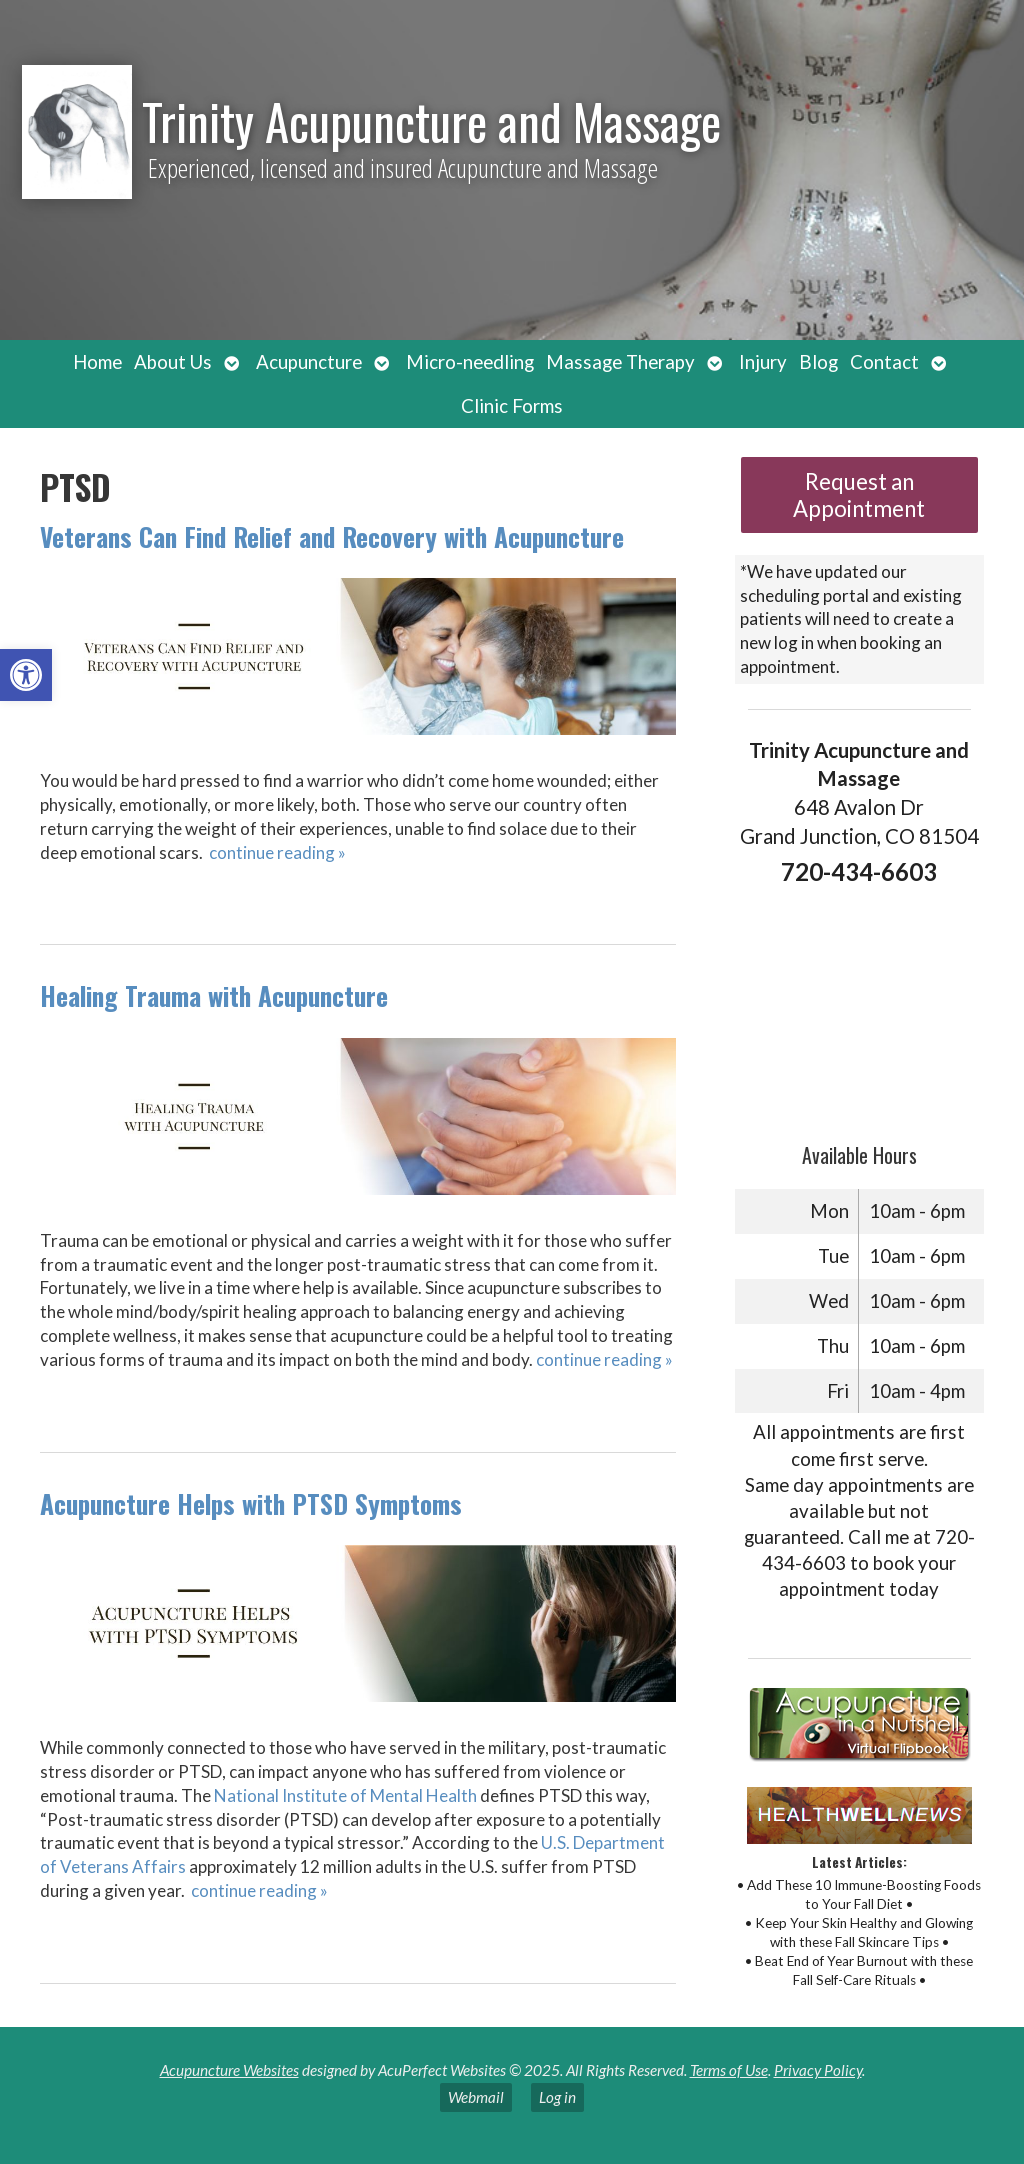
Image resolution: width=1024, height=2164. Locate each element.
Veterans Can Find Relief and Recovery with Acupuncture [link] (332, 536)
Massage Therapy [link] (620, 362)
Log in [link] (557, 2097)
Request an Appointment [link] (859, 495)
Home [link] (97, 362)
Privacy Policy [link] (818, 2070)
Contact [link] (884, 362)
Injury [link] (763, 362)
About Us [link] (173, 362)
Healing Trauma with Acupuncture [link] (214, 995)
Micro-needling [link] (470, 362)
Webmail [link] (476, 2097)
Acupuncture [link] (309, 362)
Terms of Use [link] (729, 2070)
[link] (26, 675)
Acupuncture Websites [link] (229, 2070)
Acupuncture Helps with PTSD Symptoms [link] (251, 1503)
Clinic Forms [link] (512, 406)
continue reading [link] (277, 852)
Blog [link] (818, 362)
